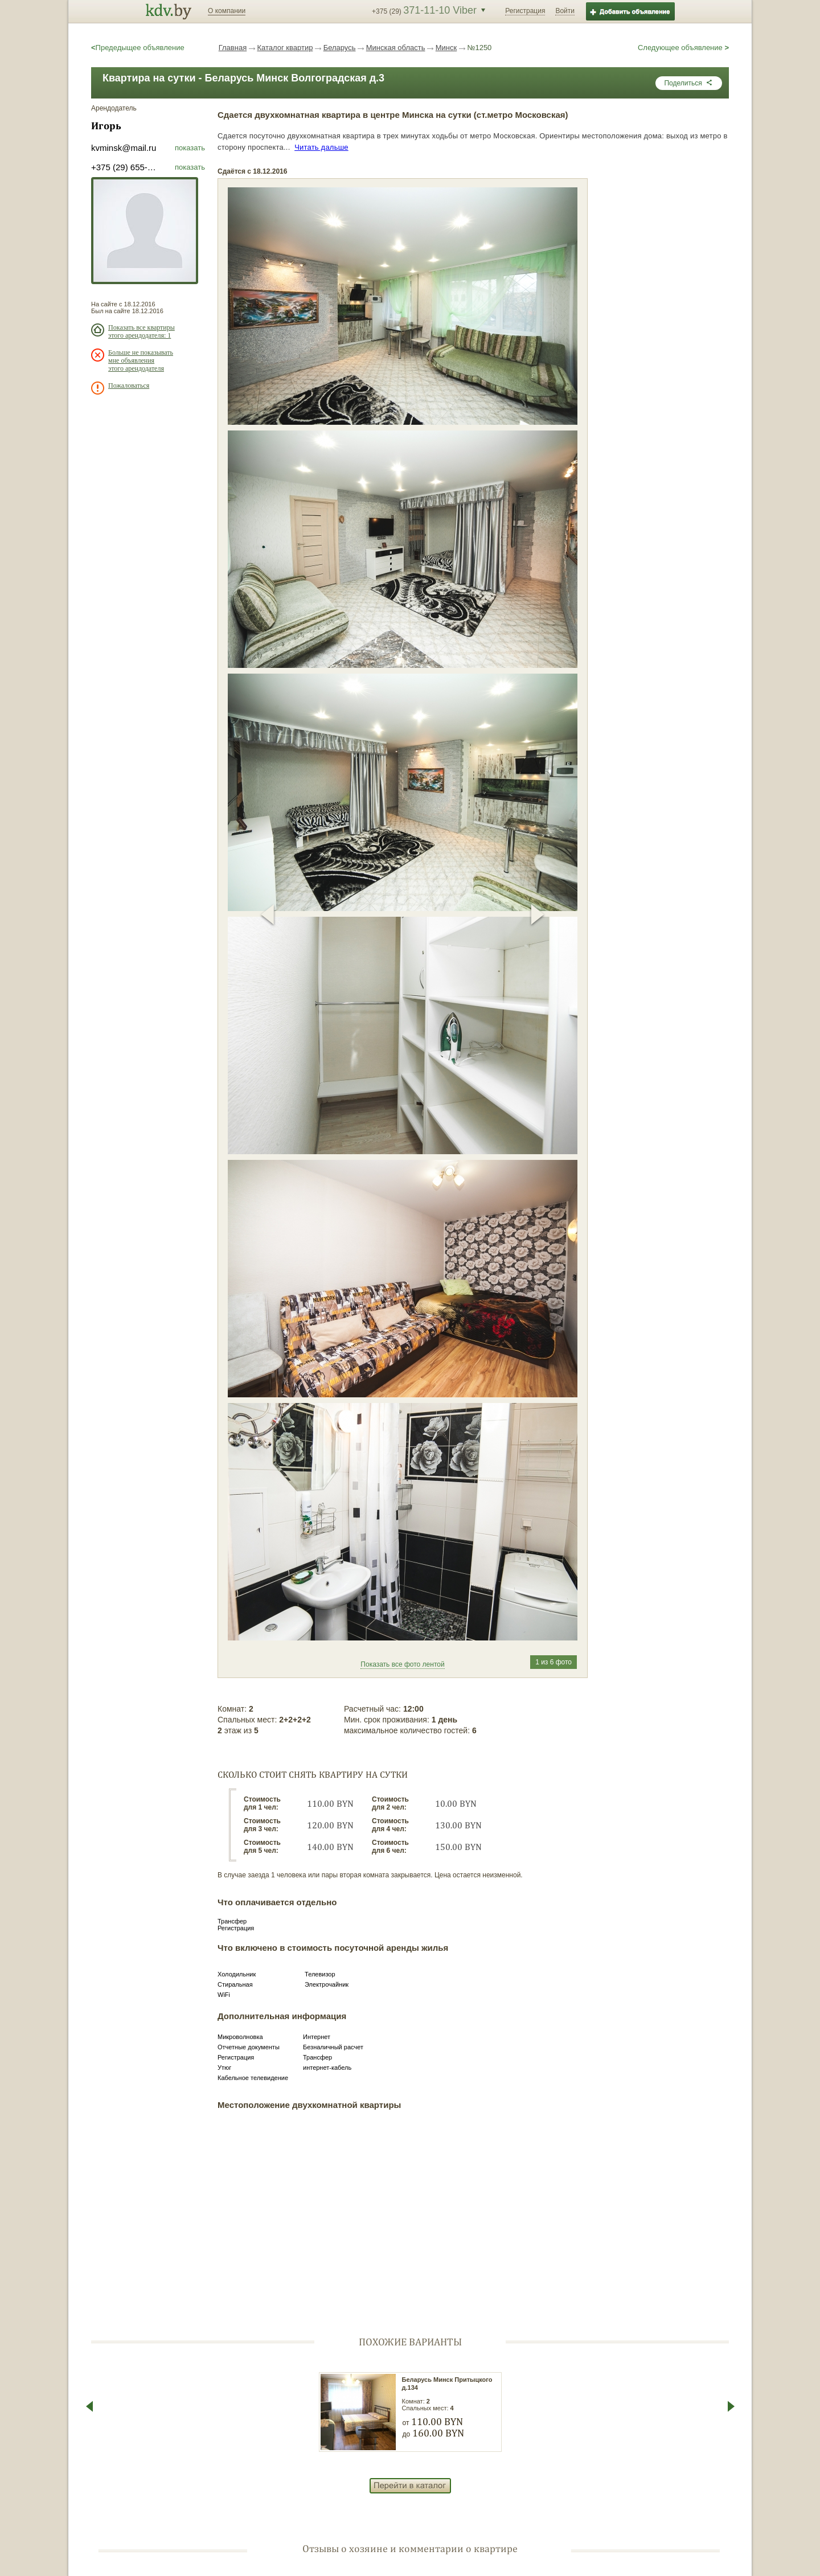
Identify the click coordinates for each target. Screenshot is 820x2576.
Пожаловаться (128, 385)
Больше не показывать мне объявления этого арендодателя (140, 360)
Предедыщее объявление (137, 47)
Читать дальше (321, 147)
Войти (565, 11)
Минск (446, 47)
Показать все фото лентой (402, 1664)
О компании (226, 11)
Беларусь (339, 47)
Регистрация (525, 11)
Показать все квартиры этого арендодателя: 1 (141, 331)
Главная (233, 47)
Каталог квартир (285, 47)
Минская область (395, 47)
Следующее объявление (683, 47)
